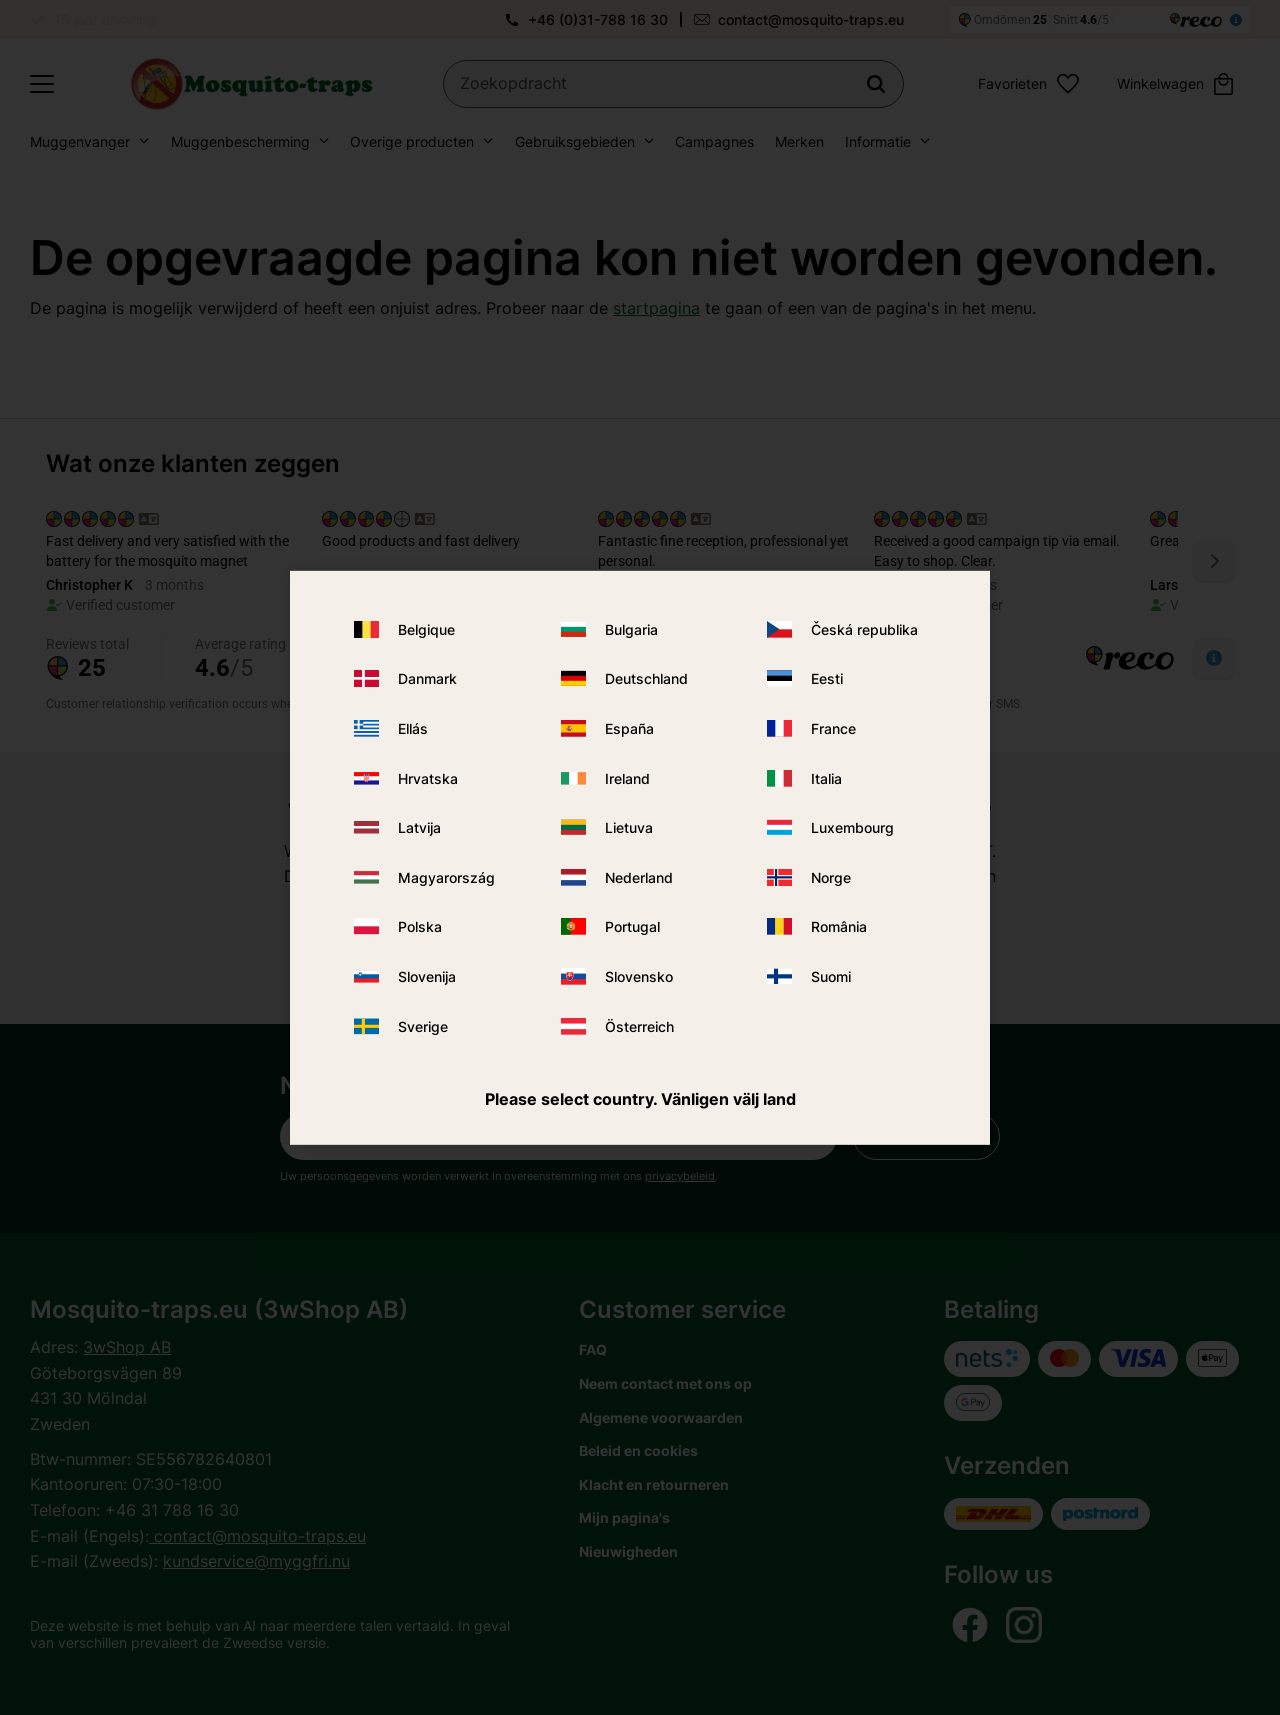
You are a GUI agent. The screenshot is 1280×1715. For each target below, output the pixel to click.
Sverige (423, 1025)
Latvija (419, 827)
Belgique (426, 629)
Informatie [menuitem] (878, 141)
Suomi (831, 976)
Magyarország (446, 877)
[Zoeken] (876, 84)
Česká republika (864, 629)
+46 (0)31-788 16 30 (598, 19)
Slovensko (639, 976)
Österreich (639, 1025)
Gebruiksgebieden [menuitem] (575, 141)
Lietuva (629, 827)
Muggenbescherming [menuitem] (240, 141)
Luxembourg (852, 827)
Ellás (413, 728)
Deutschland (646, 678)
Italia (826, 778)
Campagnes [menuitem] (714, 141)
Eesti (827, 678)
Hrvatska (428, 778)
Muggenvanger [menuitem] (80, 141)
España (629, 728)
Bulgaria (631, 629)
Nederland (639, 877)
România (839, 926)
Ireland (627, 778)
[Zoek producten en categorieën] (673, 84)
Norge (831, 877)
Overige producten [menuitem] (412, 141)
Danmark (427, 678)
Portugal (632, 926)
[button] (42, 84)
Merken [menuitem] (799, 141)
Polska (420, 926)
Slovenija (427, 976)
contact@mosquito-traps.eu (811, 19)
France (833, 728)
